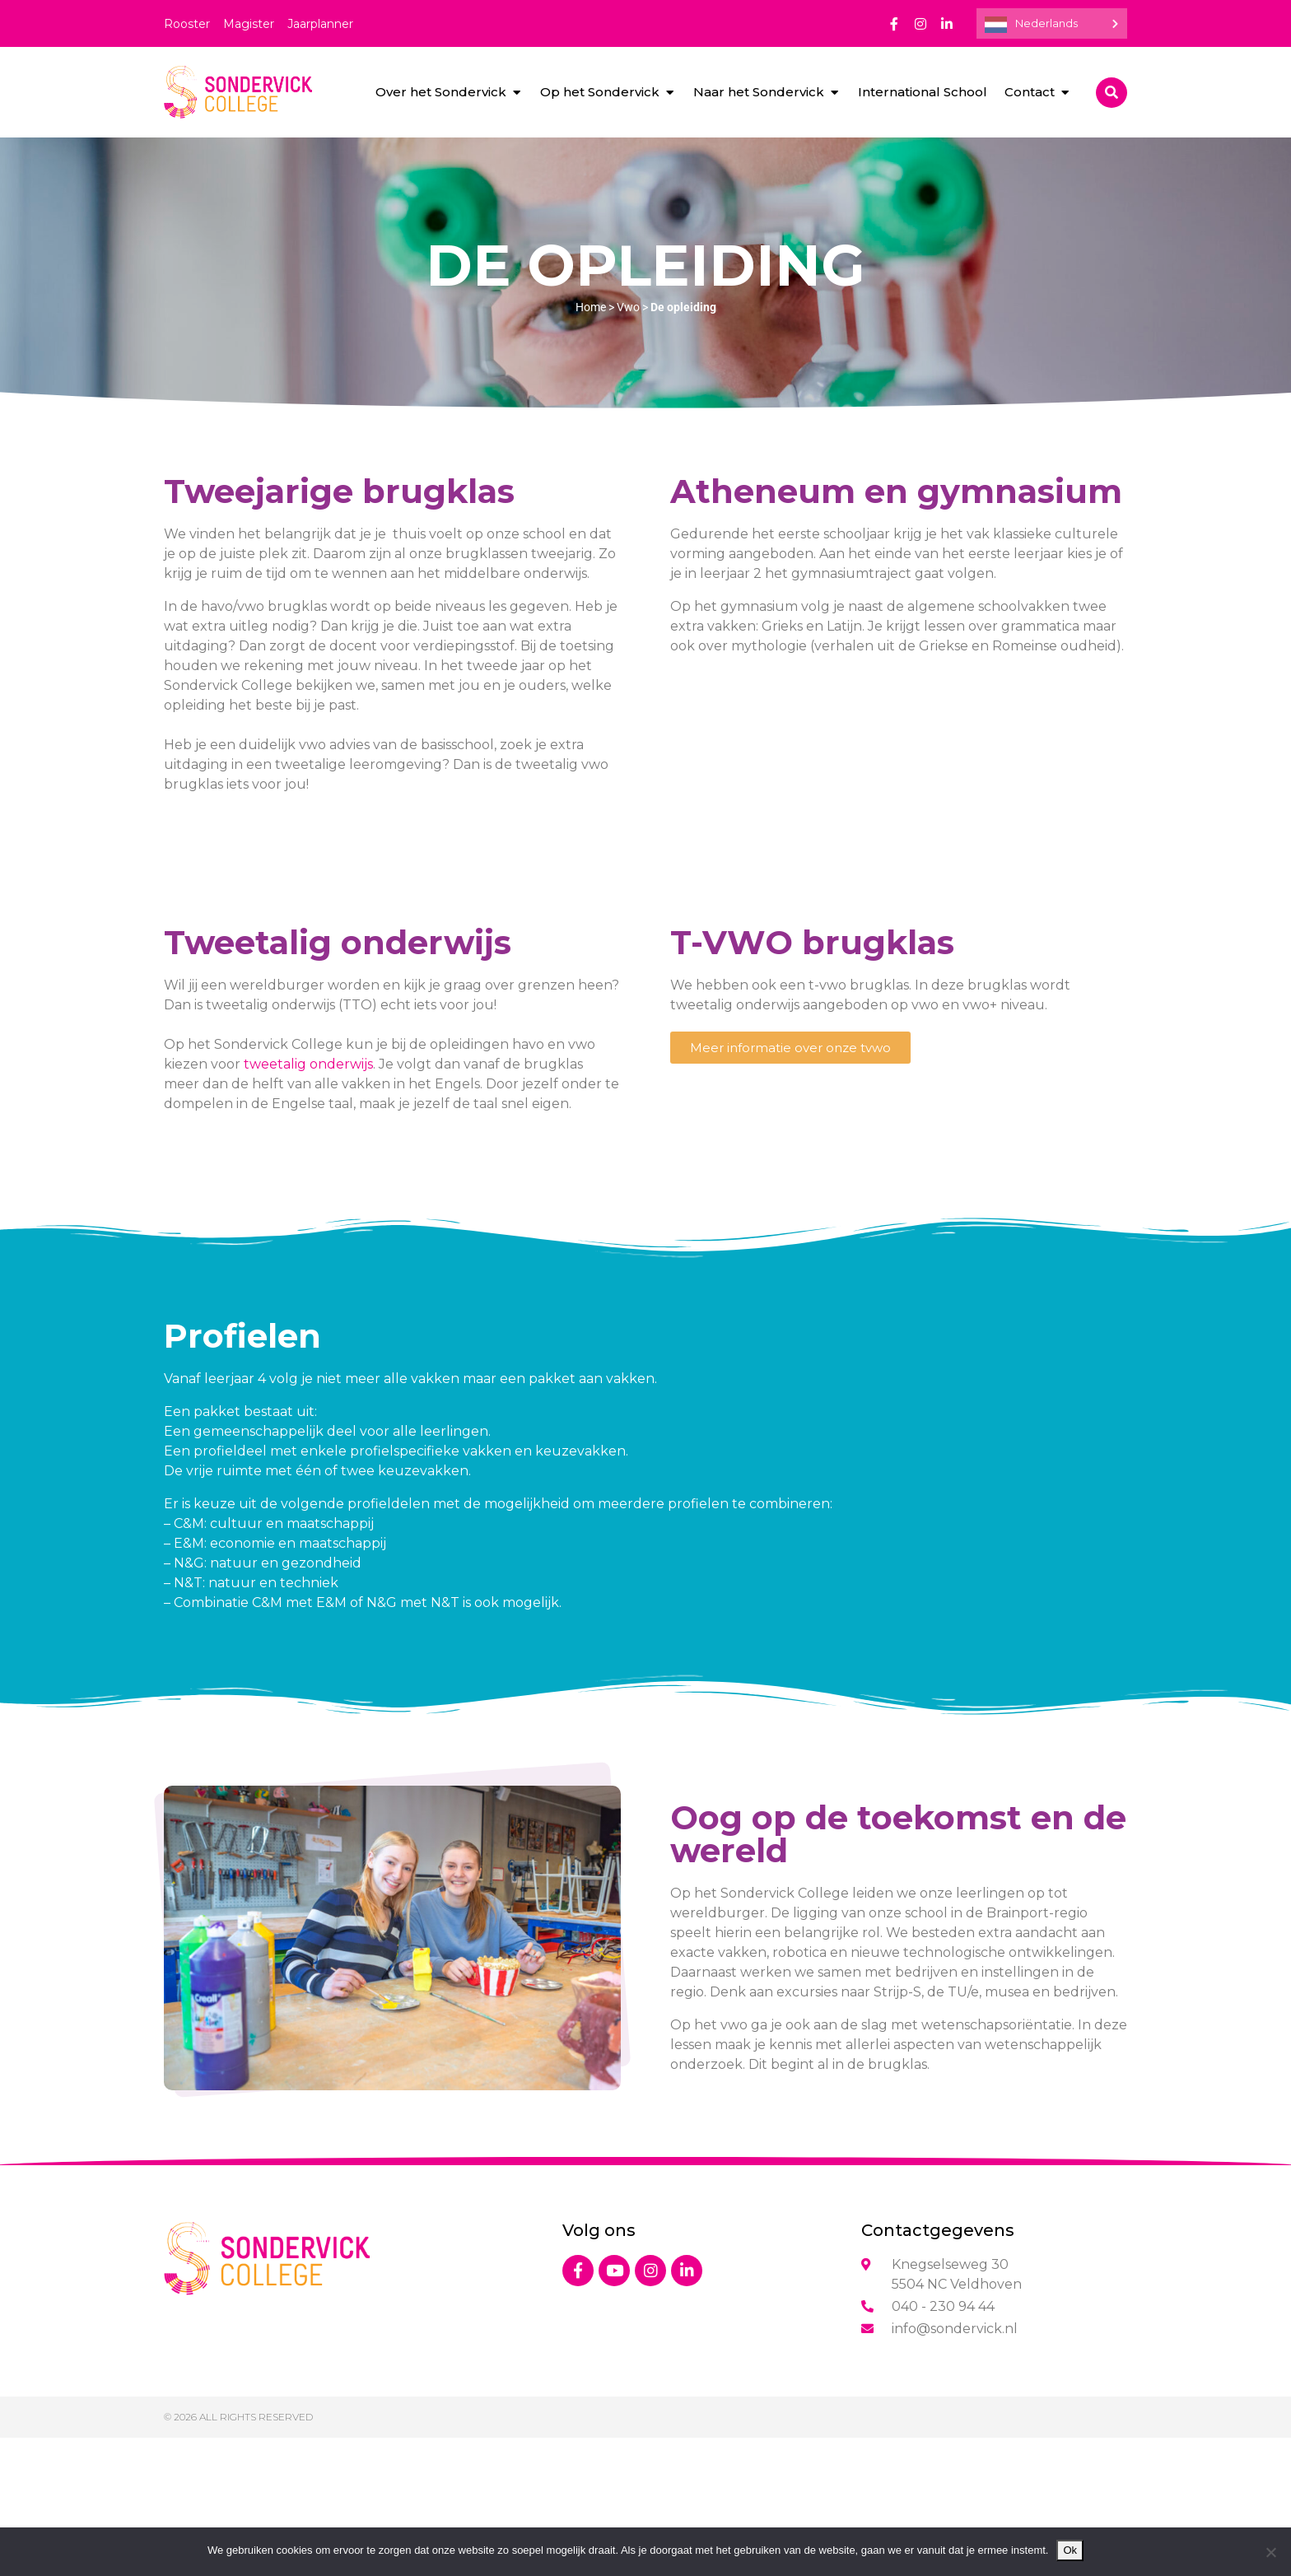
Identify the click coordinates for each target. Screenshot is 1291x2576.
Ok (1070, 2550)
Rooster (187, 23)
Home (591, 307)
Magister (248, 23)
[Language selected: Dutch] (1051, 23)
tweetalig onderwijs (308, 1064)
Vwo (628, 307)
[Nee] (1270, 2552)
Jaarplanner (320, 23)
